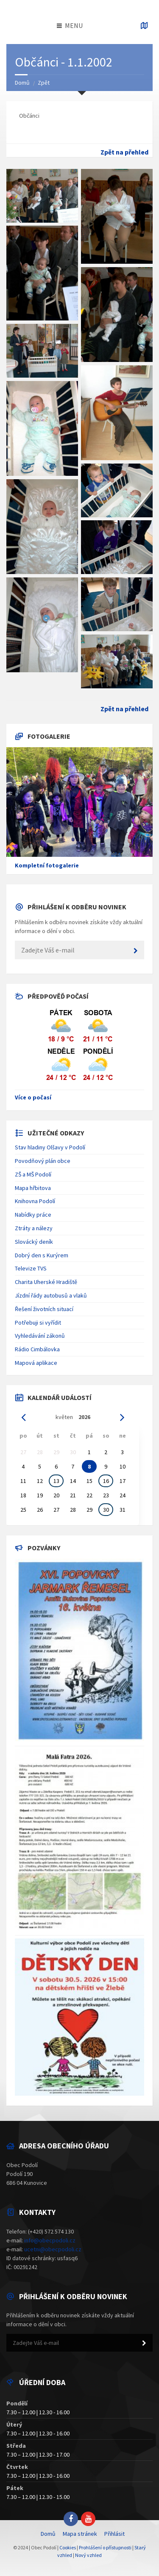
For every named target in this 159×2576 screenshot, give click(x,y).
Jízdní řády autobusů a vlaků (51, 1295)
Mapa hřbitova (33, 1188)
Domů (22, 82)
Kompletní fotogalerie (47, 865)
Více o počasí (33, 1097)
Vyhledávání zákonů (40, 1335)
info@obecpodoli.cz (49, 2240)
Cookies (67, 2547)
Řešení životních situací (44, 1309)
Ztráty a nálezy (34, 1228)
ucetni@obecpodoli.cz (52, 2249)
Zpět (44, 82)
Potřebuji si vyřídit (38, 1322)
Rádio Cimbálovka (37, 1349)
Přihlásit (114, 2533)
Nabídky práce (33, 1214)
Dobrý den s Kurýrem (41, 1255)
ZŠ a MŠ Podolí (33, 1174)
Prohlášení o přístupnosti (105, 2547)
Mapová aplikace (36, 1363)
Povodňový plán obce (42, 1161)
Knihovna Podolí (35, 1201)
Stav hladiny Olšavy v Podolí (50, 1147)
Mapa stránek (80, 2533)
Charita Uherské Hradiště (46, 1282)
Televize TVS (31, 1268)
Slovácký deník (34, 1241)
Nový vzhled (88, 2555)
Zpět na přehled (124, 152)
